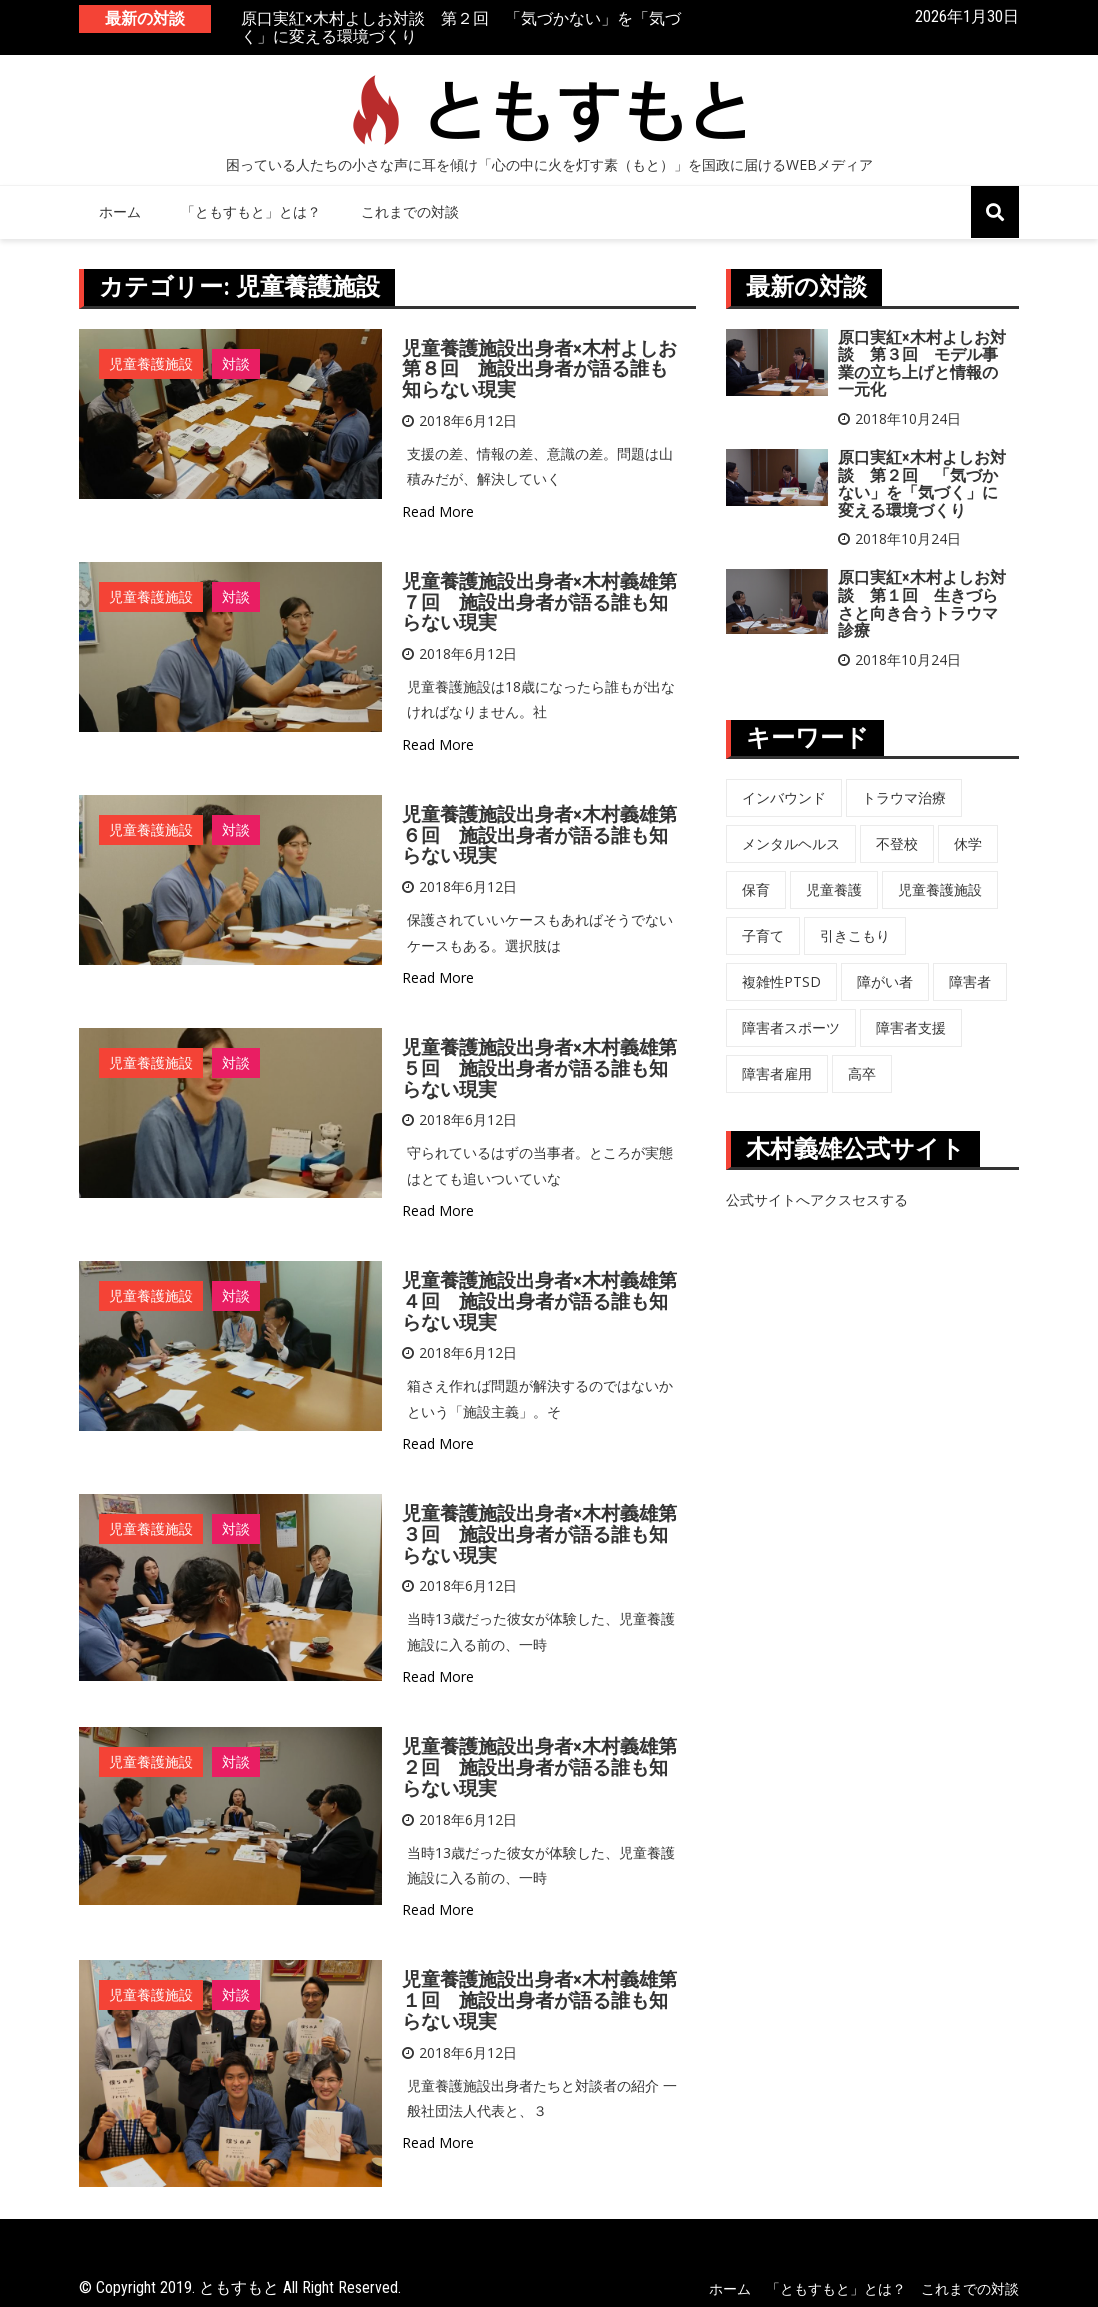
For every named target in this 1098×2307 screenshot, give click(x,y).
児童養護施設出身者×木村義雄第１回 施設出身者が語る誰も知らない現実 (539, 2000)
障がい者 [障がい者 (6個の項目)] (885, 981)
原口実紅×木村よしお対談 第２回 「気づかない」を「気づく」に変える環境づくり (461, 28)
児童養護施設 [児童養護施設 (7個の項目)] (940, 889)
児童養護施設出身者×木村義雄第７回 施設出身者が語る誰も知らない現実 (539, 602)
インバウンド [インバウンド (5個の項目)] (784, 797)
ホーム (120, 211)
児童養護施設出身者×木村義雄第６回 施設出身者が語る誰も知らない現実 (539, 835)
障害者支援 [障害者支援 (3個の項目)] (911, 1027)
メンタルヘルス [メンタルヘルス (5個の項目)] (791, 843)
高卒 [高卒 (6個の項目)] (862, 1073)
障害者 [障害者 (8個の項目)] (970, 981)
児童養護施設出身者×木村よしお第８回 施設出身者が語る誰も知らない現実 (539, 369)
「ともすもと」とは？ (251, 211)
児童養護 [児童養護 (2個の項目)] (834, 889)
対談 (236, 363)
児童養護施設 (151, 363)
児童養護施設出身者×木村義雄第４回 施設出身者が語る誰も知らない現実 (539, 1301)
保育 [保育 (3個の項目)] (756, 889)
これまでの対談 (410, 211)
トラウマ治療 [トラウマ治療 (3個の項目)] (904, 797)
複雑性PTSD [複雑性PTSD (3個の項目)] (781, 981)
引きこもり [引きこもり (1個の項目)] (855, 935)
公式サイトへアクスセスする (817, 1199)
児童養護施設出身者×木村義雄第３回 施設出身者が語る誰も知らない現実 (539, 1534)
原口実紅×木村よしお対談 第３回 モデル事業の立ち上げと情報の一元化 (922, 364)
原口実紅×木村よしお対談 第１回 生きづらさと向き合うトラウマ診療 (922, 604)
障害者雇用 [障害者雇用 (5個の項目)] (777, 1073)
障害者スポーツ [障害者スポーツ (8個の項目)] (791, 1027)
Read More (438, 511)
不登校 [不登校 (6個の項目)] (897, 843)
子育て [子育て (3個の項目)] (763, 935)
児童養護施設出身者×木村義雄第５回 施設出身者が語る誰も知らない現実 (539, 1068)
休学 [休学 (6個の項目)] (968, 843)
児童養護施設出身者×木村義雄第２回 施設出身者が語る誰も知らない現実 (539, 1767)
